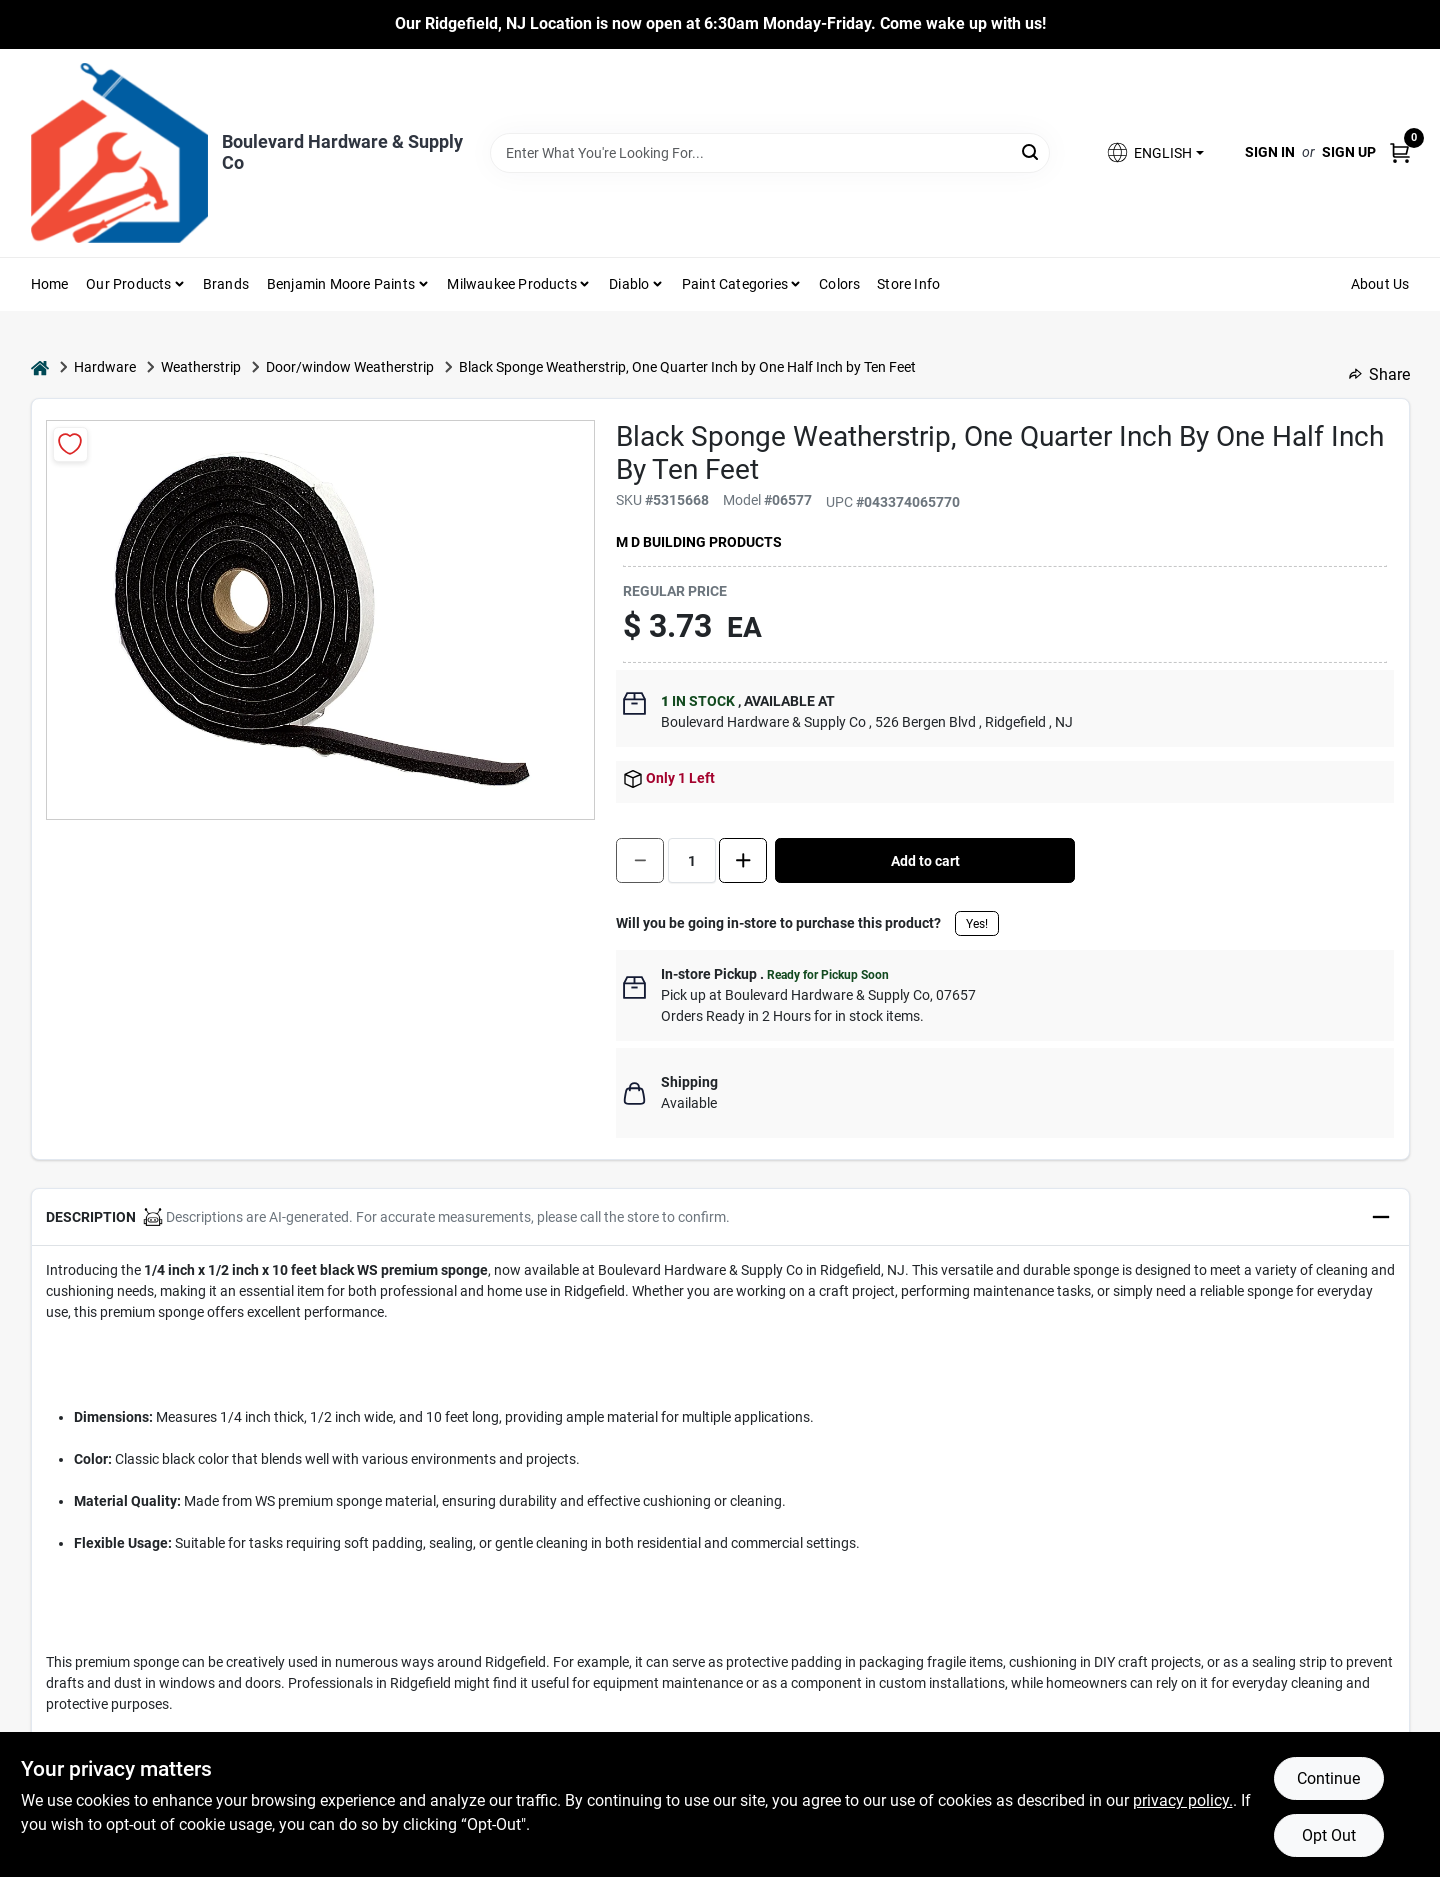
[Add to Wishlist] (70, 444)
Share (1379, 374)
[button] (1154, 152)
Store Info (908, 284)
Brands (226, 284)
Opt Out (1329, 1835)
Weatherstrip (201, 367)
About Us (1380, 284)
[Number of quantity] (692, 860)
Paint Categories (735, 284)
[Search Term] (770, 153)
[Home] (40, 367)
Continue (1328, 1778)
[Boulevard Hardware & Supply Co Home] (119, 153)
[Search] (1031, 151)
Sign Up (1349, 152)
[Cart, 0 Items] (1400, 152)
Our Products (128, 284)
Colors (839, 284)
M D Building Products (699, 542)
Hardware (105, 367)
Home (50, 284)
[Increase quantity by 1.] (743, 860)
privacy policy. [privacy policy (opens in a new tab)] (1183, 1800)
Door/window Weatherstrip (350, 367)
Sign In (1270, 152)
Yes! (977, 924)
